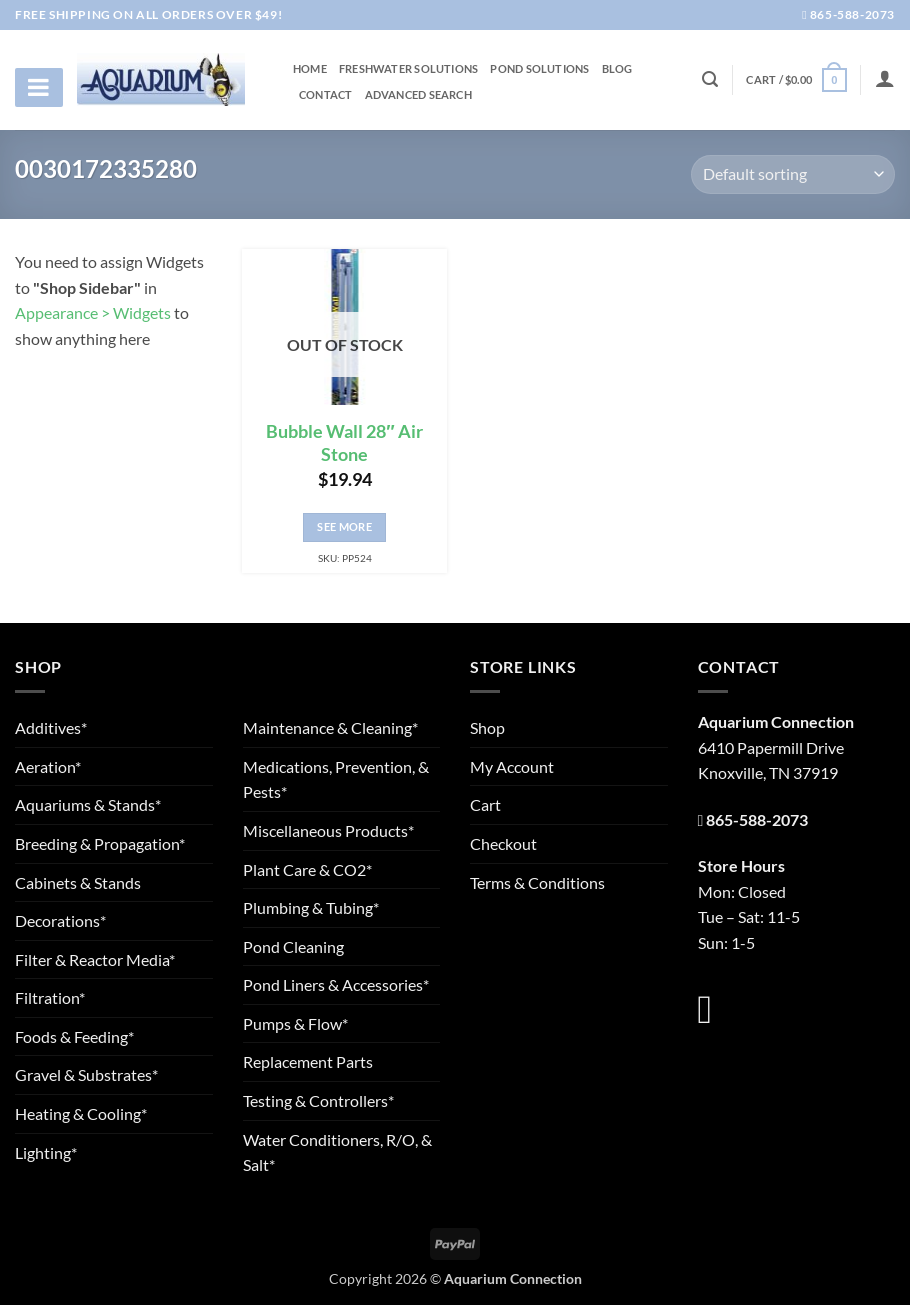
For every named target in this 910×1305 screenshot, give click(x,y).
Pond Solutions (539, 69)
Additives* (51, 727)
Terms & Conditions (537, 882)
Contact (326, 95)
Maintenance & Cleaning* (330, 727)
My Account (512, 766)
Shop (487, 727)
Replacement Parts (308, 1061)
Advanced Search (418, 95)
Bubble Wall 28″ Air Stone (344, 443)
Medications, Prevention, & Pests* (336, 779)
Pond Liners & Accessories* (336, 984)
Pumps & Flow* (295, 1023)
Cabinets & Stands (78, 882)
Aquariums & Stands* (88, 804)
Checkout (503, 843)
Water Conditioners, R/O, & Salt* (337, 1152)
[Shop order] (793, 174)
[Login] (885, 78)
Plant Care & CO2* (307, 869)
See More (344, 526)
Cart (485, 804)
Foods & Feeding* (74, 1036)
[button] (796, 79)
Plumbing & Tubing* (311, 907)
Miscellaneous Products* (328, 830)
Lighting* (46, 1152)
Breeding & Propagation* (100, 843)
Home (310, 69)
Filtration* (50, 997)
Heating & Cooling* (81, 1113)
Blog (617, 69)
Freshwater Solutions (408, 69)
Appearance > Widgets (93, 312)
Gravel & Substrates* (86, 1074)
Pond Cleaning (293, 946)
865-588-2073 (848, 14)
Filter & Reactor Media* (95, 959)
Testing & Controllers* (318, 1100)
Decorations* (60, 920)
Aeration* (48, 766)
